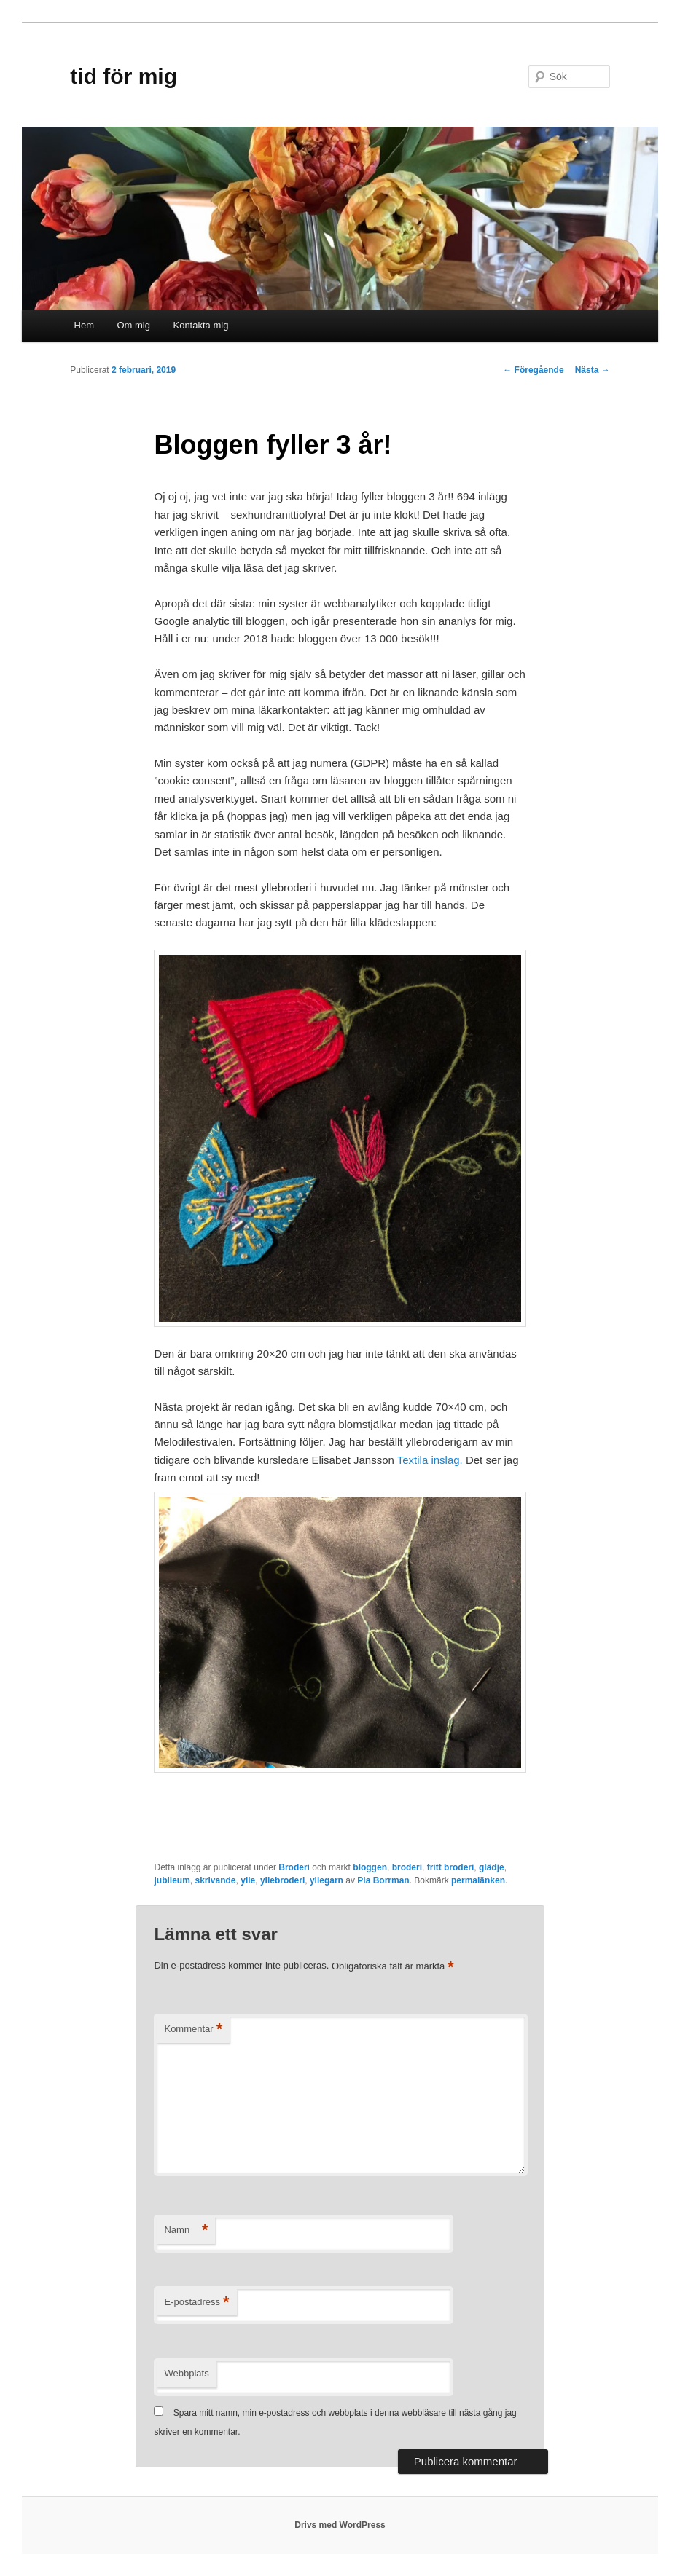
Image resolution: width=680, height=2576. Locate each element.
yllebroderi (282, 1880)
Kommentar (193, 2029)
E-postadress (196, 2302)
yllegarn (326, 1880)
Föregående (533, 370)
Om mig (133, 325)
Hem (84, 325)
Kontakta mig (200, 325)
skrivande (215, 1880)
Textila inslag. (430, 1460)
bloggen (370, 1867)
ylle (248, 1880)
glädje (491, 1867)
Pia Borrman (383, 1880)
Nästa (592, 370)
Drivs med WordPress (340, 2525)
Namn (186, 2230)
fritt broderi (450, 1867)
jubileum (171, 1880)
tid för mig (123, 76)
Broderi (294, 1867)
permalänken (478, 1880)
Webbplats (186, 2373)
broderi (407, 1867)
